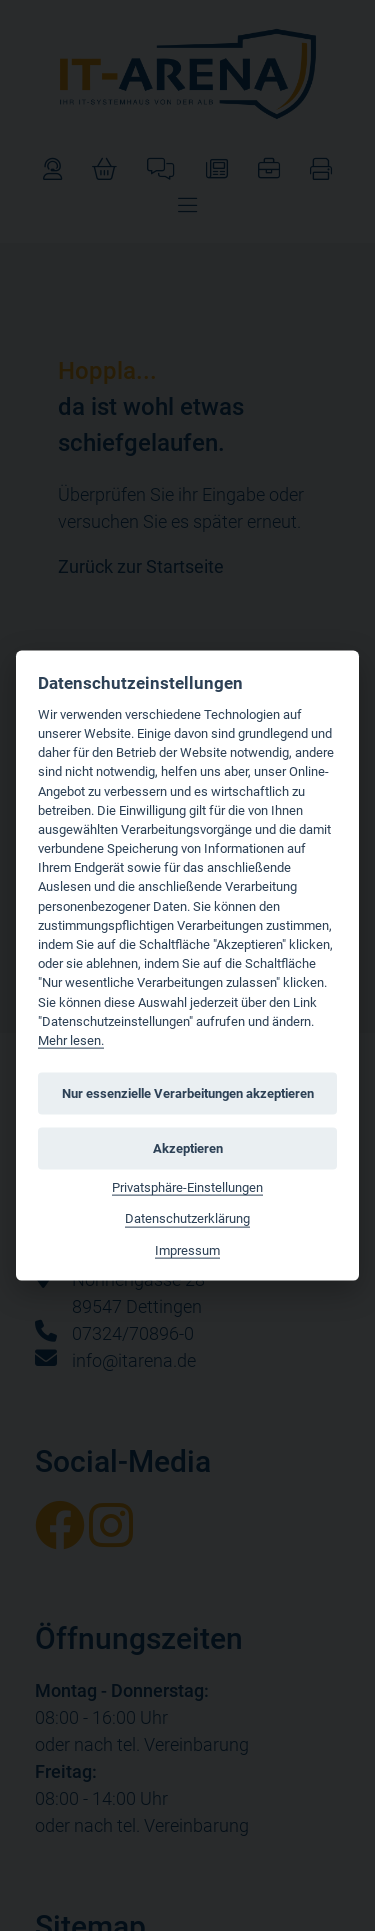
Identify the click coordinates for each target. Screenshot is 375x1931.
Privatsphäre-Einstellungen (187, 1186)
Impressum (187, 1249)
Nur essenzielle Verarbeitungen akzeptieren (188, 1092)
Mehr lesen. (71, 1040)
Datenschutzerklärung (187, 1218)
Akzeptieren (188, 1147)
